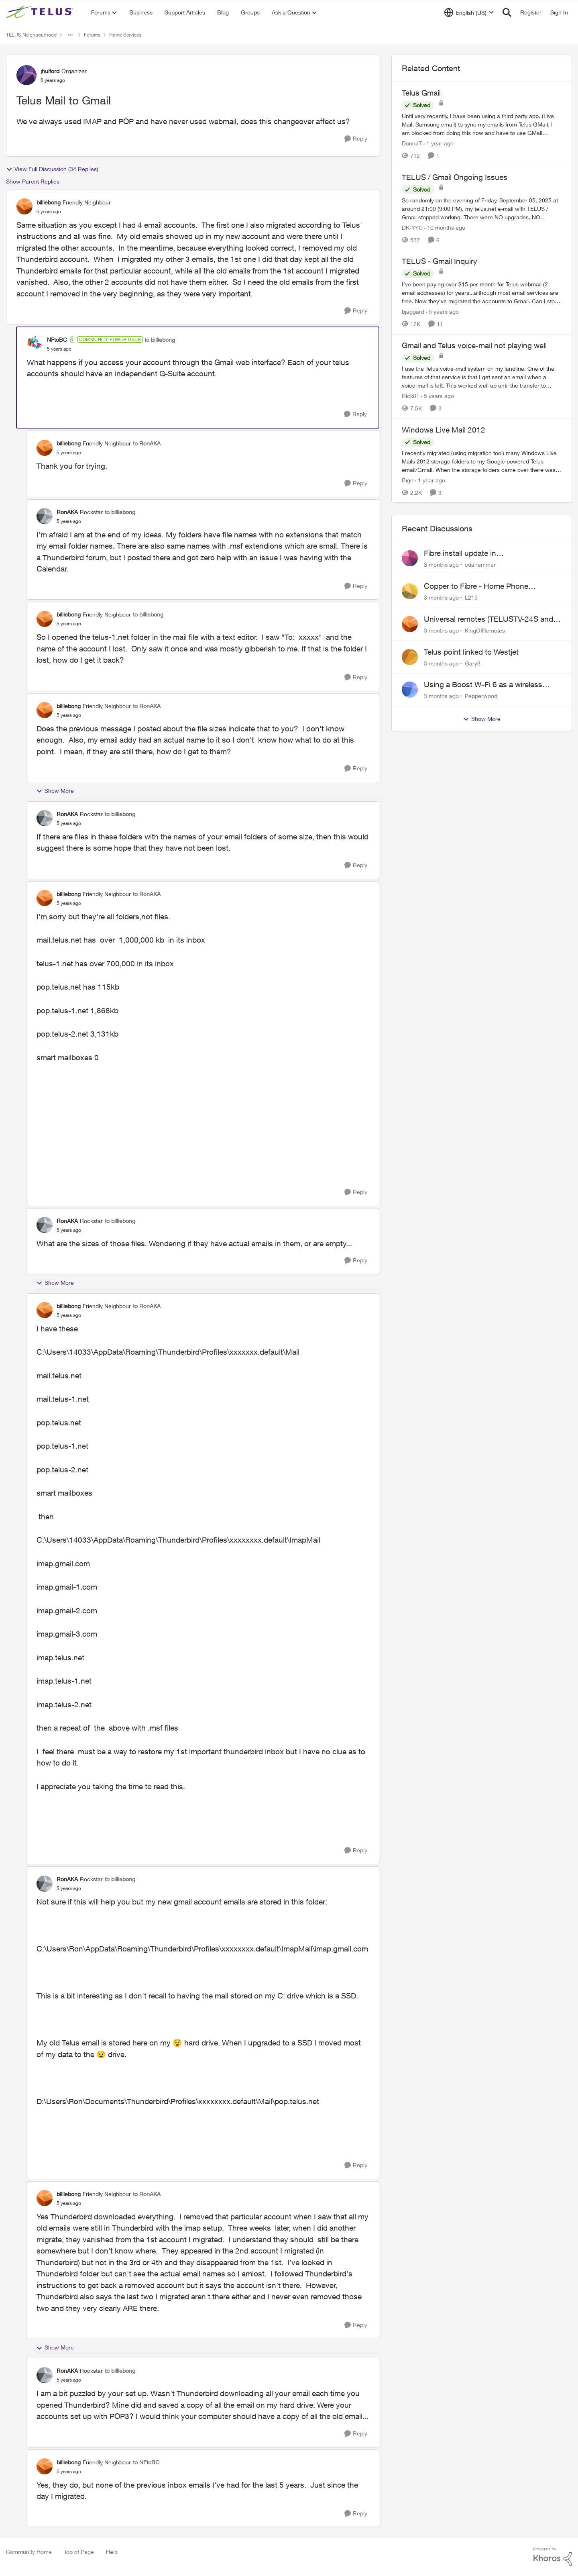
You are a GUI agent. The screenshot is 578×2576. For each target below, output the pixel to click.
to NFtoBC (146, 2462)
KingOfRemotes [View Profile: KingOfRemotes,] (485, 630)
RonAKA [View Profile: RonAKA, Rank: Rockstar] (67, 511)
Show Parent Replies (32, 181)
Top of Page (79, 2551)
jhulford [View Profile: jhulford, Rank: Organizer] (50, 70)
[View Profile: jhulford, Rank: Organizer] (26, 75)
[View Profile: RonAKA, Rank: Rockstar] (45, 516)
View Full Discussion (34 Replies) (52, 169)
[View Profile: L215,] (410, 591)
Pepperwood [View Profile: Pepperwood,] (481, 695)
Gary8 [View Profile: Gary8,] (472, 662)
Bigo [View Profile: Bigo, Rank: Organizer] (407, 479)
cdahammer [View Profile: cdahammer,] (480, 564)
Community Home (29, 2551)
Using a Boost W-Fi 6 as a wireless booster (483, 685)
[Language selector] (469, 12)
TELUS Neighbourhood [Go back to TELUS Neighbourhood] (31, 35)
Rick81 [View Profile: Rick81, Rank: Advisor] (410, 395)
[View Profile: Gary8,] (410, 657)
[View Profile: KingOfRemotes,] (410, 624)
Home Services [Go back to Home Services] (125, 35)
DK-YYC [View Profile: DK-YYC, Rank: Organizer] (412, 227)
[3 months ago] (441, 564)
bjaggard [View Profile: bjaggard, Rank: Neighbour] (413, 311)
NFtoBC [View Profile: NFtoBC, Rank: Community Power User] (57, 339)
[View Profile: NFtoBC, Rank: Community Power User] (35, 344)
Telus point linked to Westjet (471, 651)
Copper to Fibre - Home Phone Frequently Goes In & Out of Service (484, 586)
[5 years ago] (442, 311)
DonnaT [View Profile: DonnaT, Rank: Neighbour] (412, 143)
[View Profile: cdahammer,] (410, 558)
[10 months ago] (444, 227)
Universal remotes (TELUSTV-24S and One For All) (488, 619)
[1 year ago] (438, 143)
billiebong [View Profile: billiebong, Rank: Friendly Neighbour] (49, 202)
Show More (55, 790)
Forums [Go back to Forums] (92, 35)
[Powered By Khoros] (552, 2556)
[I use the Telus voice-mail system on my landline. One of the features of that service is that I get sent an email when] (482, 377)
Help (112, 2551)
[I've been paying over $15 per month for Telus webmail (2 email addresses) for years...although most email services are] (482, 292)
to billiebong (159, 339)
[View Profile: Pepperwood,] (410, 690)
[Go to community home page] (40, 12)
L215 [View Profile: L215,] (471, 597)
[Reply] (356, 138)
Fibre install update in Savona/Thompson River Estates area (488, 553)
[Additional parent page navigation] (70, 35)
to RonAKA (147, 443)
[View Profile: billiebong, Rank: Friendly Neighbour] (24, 206)
